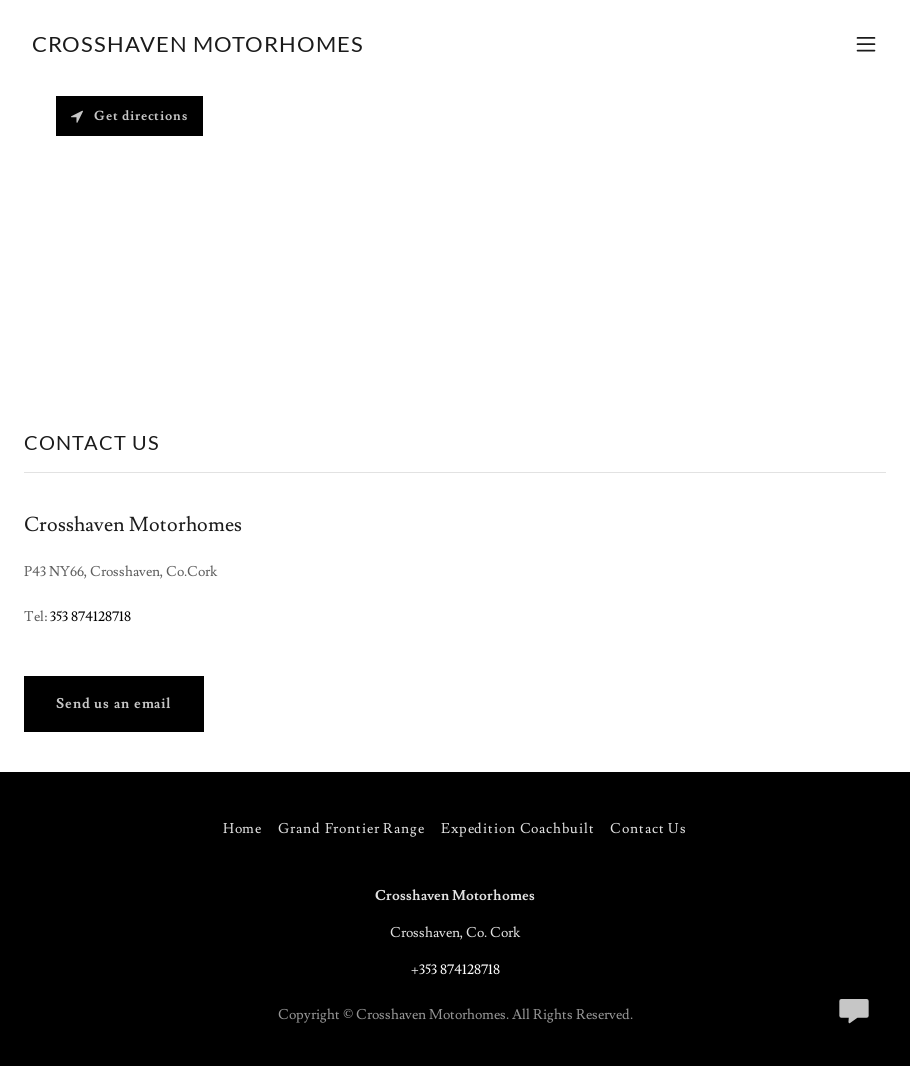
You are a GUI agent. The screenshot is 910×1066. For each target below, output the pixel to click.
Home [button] (243, 829)
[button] (866, 44)
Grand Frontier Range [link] (351, 829)
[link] (198, 48)
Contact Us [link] (648, 829)
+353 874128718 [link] (455, 970)
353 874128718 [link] (90, 617)
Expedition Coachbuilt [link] (518, 829)
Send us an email (114, 704)
